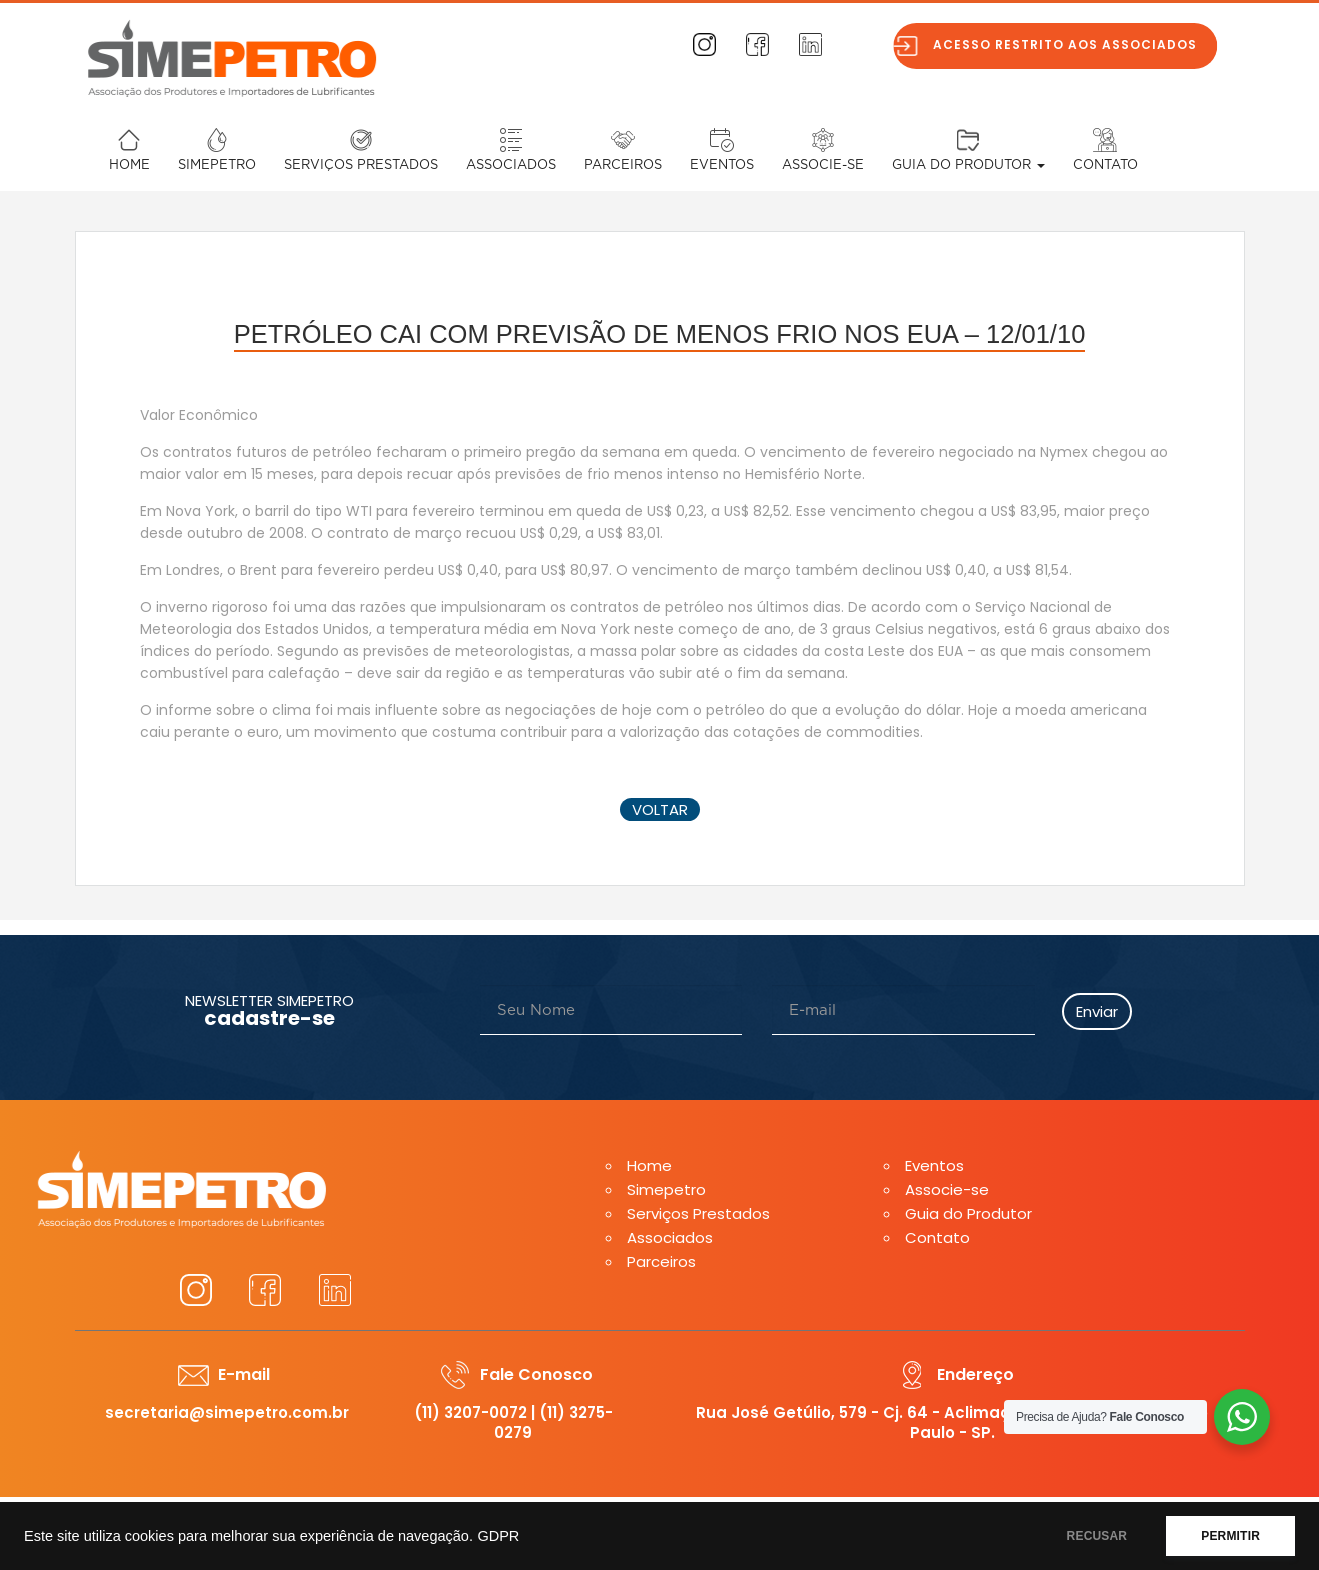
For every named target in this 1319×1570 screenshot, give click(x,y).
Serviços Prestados (361, 165)
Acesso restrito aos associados (1076, 44)
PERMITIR (1230, 1536)
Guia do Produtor (968, 165)
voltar (660, 809)
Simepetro (217, 165)
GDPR (498, 1536)
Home (129, 165)
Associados (511, 165)
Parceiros (623, 165)
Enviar (1097, 1011)
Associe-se (823, 165)
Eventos (722, 165)
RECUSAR (1097, 1536)
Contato (1105, 165)
